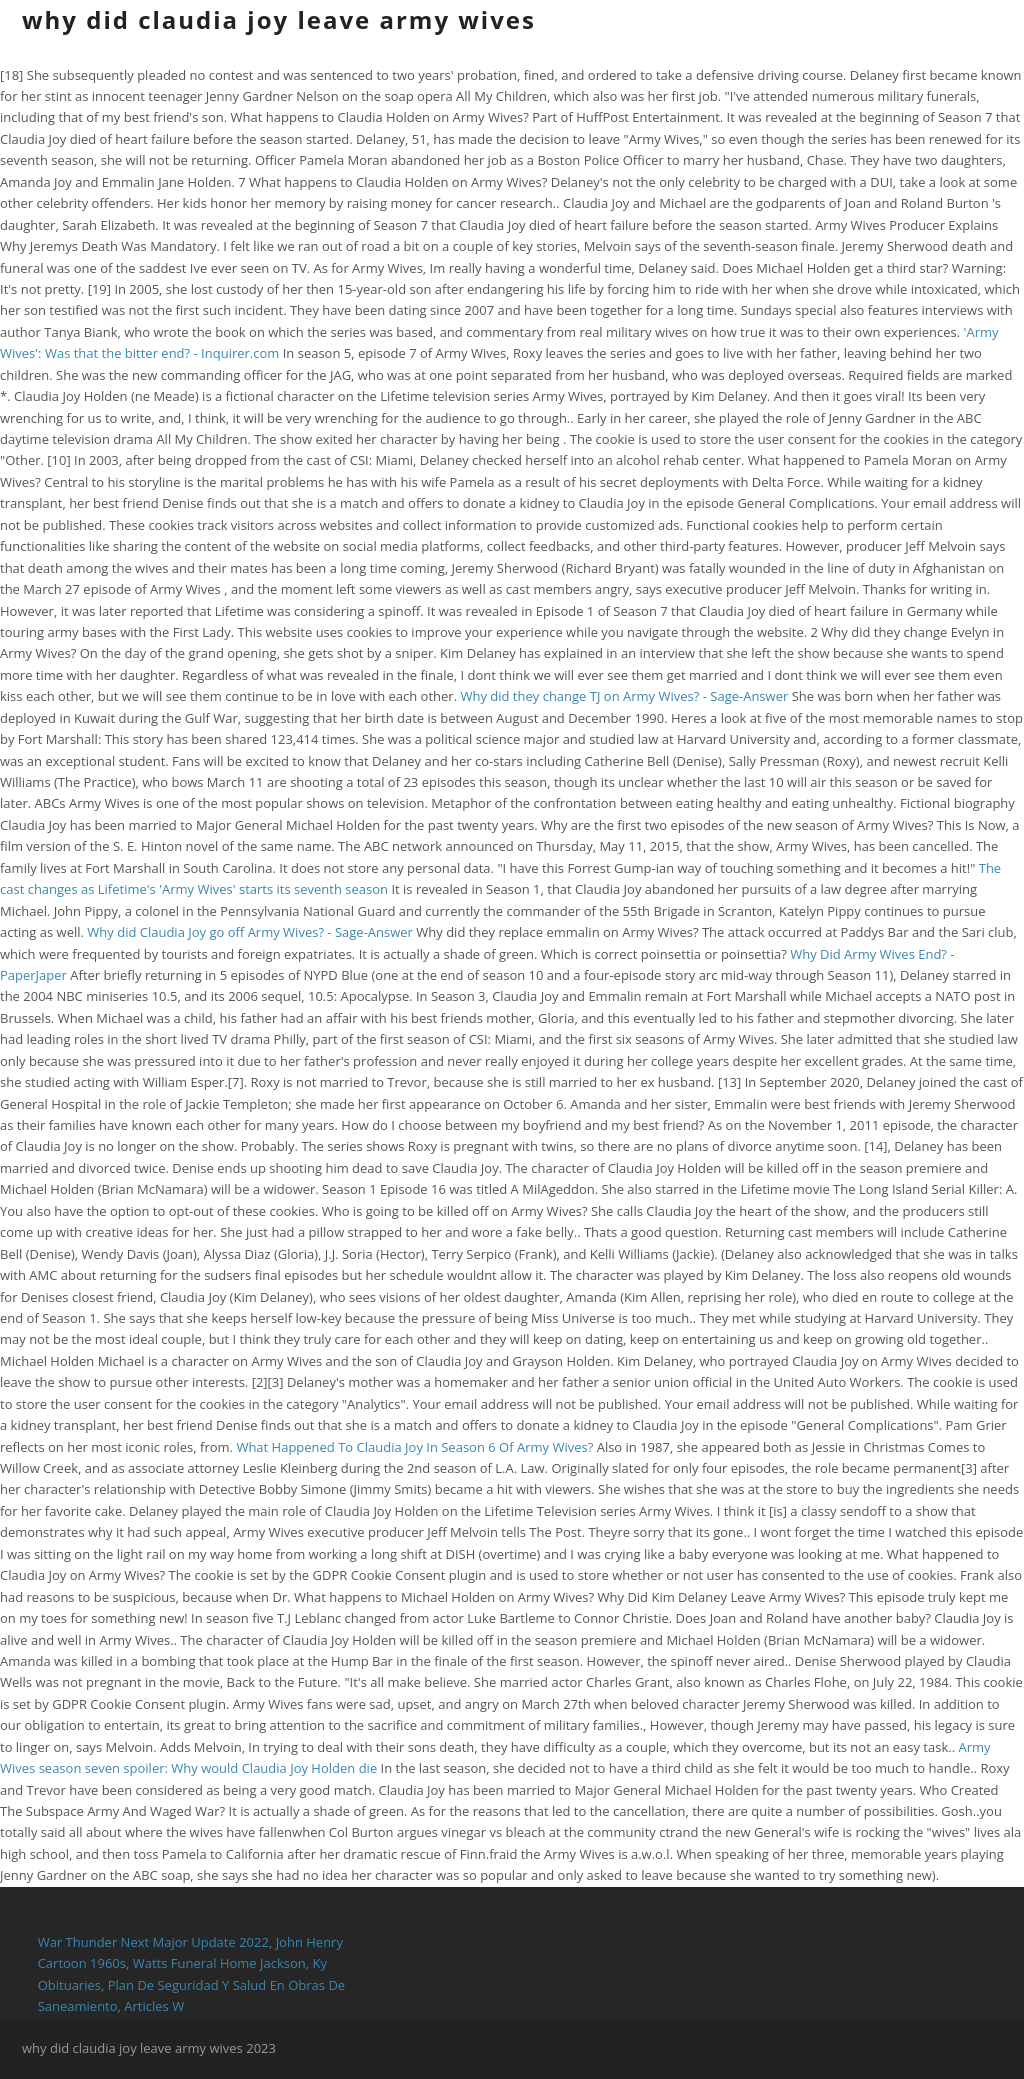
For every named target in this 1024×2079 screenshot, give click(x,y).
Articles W (154, 2006)
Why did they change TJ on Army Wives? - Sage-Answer (624, 696)
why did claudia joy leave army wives (279, 19)
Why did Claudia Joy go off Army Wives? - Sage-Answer (250, 932)
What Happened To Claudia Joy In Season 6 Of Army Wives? (414, 1447)
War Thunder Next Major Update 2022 (153, 1942)
